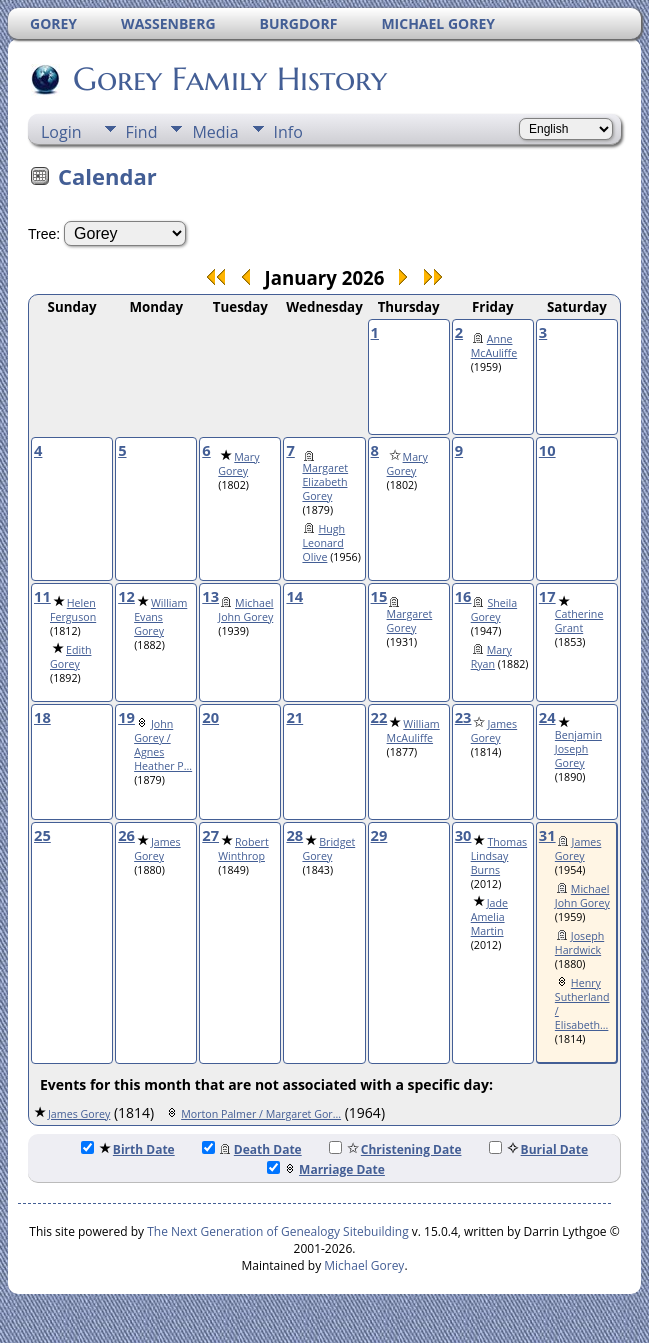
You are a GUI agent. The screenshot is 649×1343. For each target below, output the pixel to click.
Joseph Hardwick (579, 943)
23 (463, 717)
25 (42, 835)
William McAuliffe (413, 731)
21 (294, 717)
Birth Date (128, 1149)
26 (126, 835)
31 (547, 835)
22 (379, 717)
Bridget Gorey (328, 849)
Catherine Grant (579, 621)
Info (288, 132)
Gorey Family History (228, 79)
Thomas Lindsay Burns (499, 856)
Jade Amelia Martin (489, 917)
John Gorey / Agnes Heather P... (163, 745)
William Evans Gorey (160, 617)
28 (294, 835)
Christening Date (395, 1149)
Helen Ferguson (73, 610)
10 (547, 450)
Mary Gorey (238, 464)
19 (126, 717)
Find (142, 132)
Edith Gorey (70, 657)
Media (215, 132)
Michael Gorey (364, 1265)
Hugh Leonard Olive (323, 543)
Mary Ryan (491, 657)
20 (210, 717)
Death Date (252, 1149)
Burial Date (539, 1149)
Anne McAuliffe (494, 346)
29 (379, 835)
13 (210, 596)
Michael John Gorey (245, 610)
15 (379, 596)
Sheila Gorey (494, 610)
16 (463, 596)
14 (294, 596)
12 (126, 596)
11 (42, 596)
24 (547, 717)
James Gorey (494, 731)
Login (61, 132)
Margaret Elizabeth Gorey (325, 482)
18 (42, 717)
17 (547, 596)
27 (210, 835)
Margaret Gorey (410, 621)
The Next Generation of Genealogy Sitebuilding (278, 1231)
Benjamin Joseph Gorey (578, 749)
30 (463, 835)
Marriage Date (326, 1169)
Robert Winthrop (243, 849)
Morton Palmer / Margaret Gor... (261, 1114)
